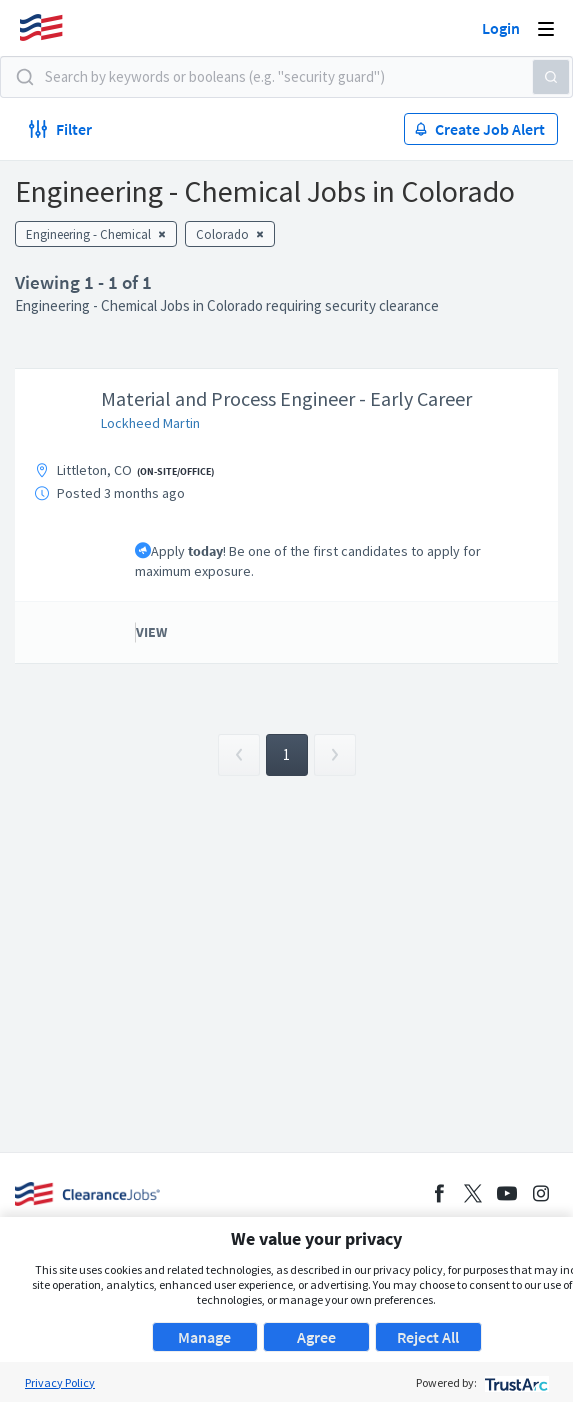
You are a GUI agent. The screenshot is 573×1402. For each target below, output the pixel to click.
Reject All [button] (428, 1337)
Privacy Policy (60, 1382)
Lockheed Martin (150, 423)
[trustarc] (514, 1382)
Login (501, 28)
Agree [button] (316, 1337)
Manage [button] (204, 1337)
